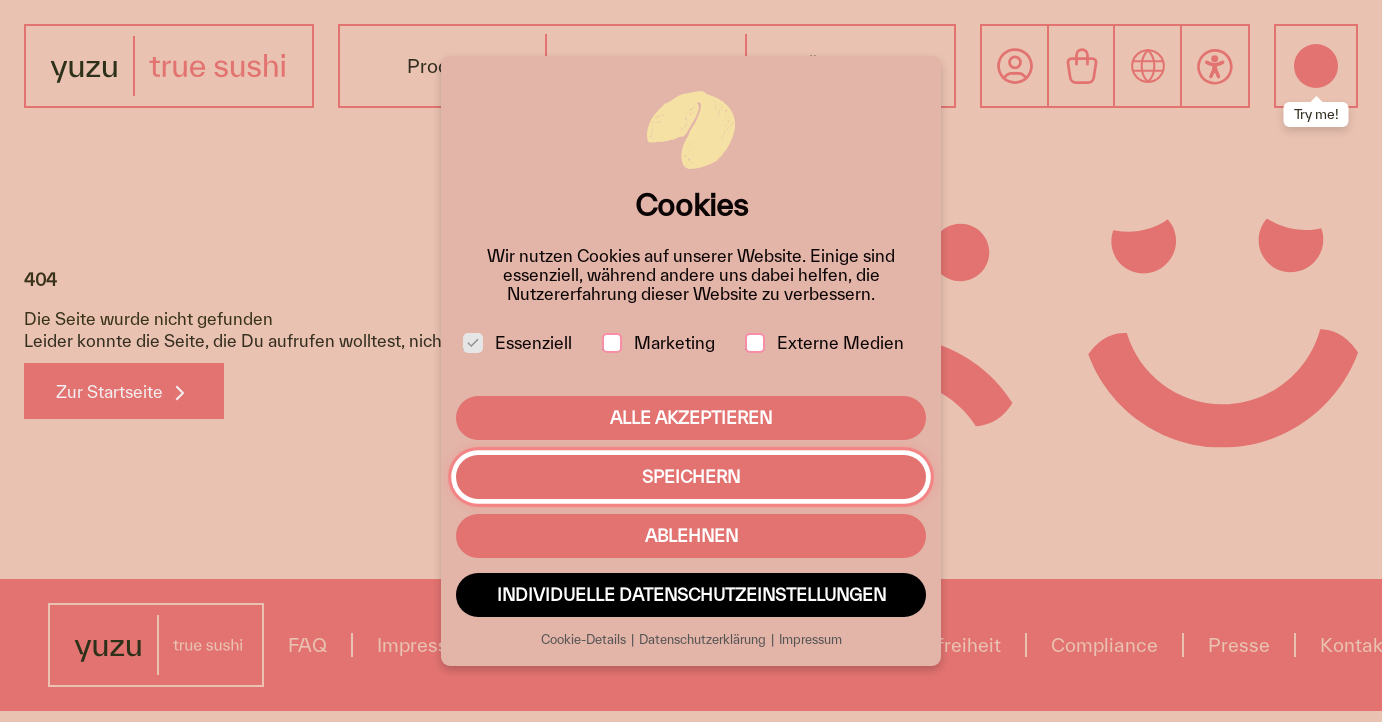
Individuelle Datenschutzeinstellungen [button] (691, 594)
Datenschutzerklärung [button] (704, 639)
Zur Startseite (109, 391)
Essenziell (517, 342)
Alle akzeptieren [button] (691, 417)
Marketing (658, 342)
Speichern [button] (691, 476)
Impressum (426, 645)
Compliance (1104, 645)
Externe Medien (824, 342)
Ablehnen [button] (691, 535)
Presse (1239, 645)
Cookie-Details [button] (585, 639)
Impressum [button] (810, 639)
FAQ (307, 645)
